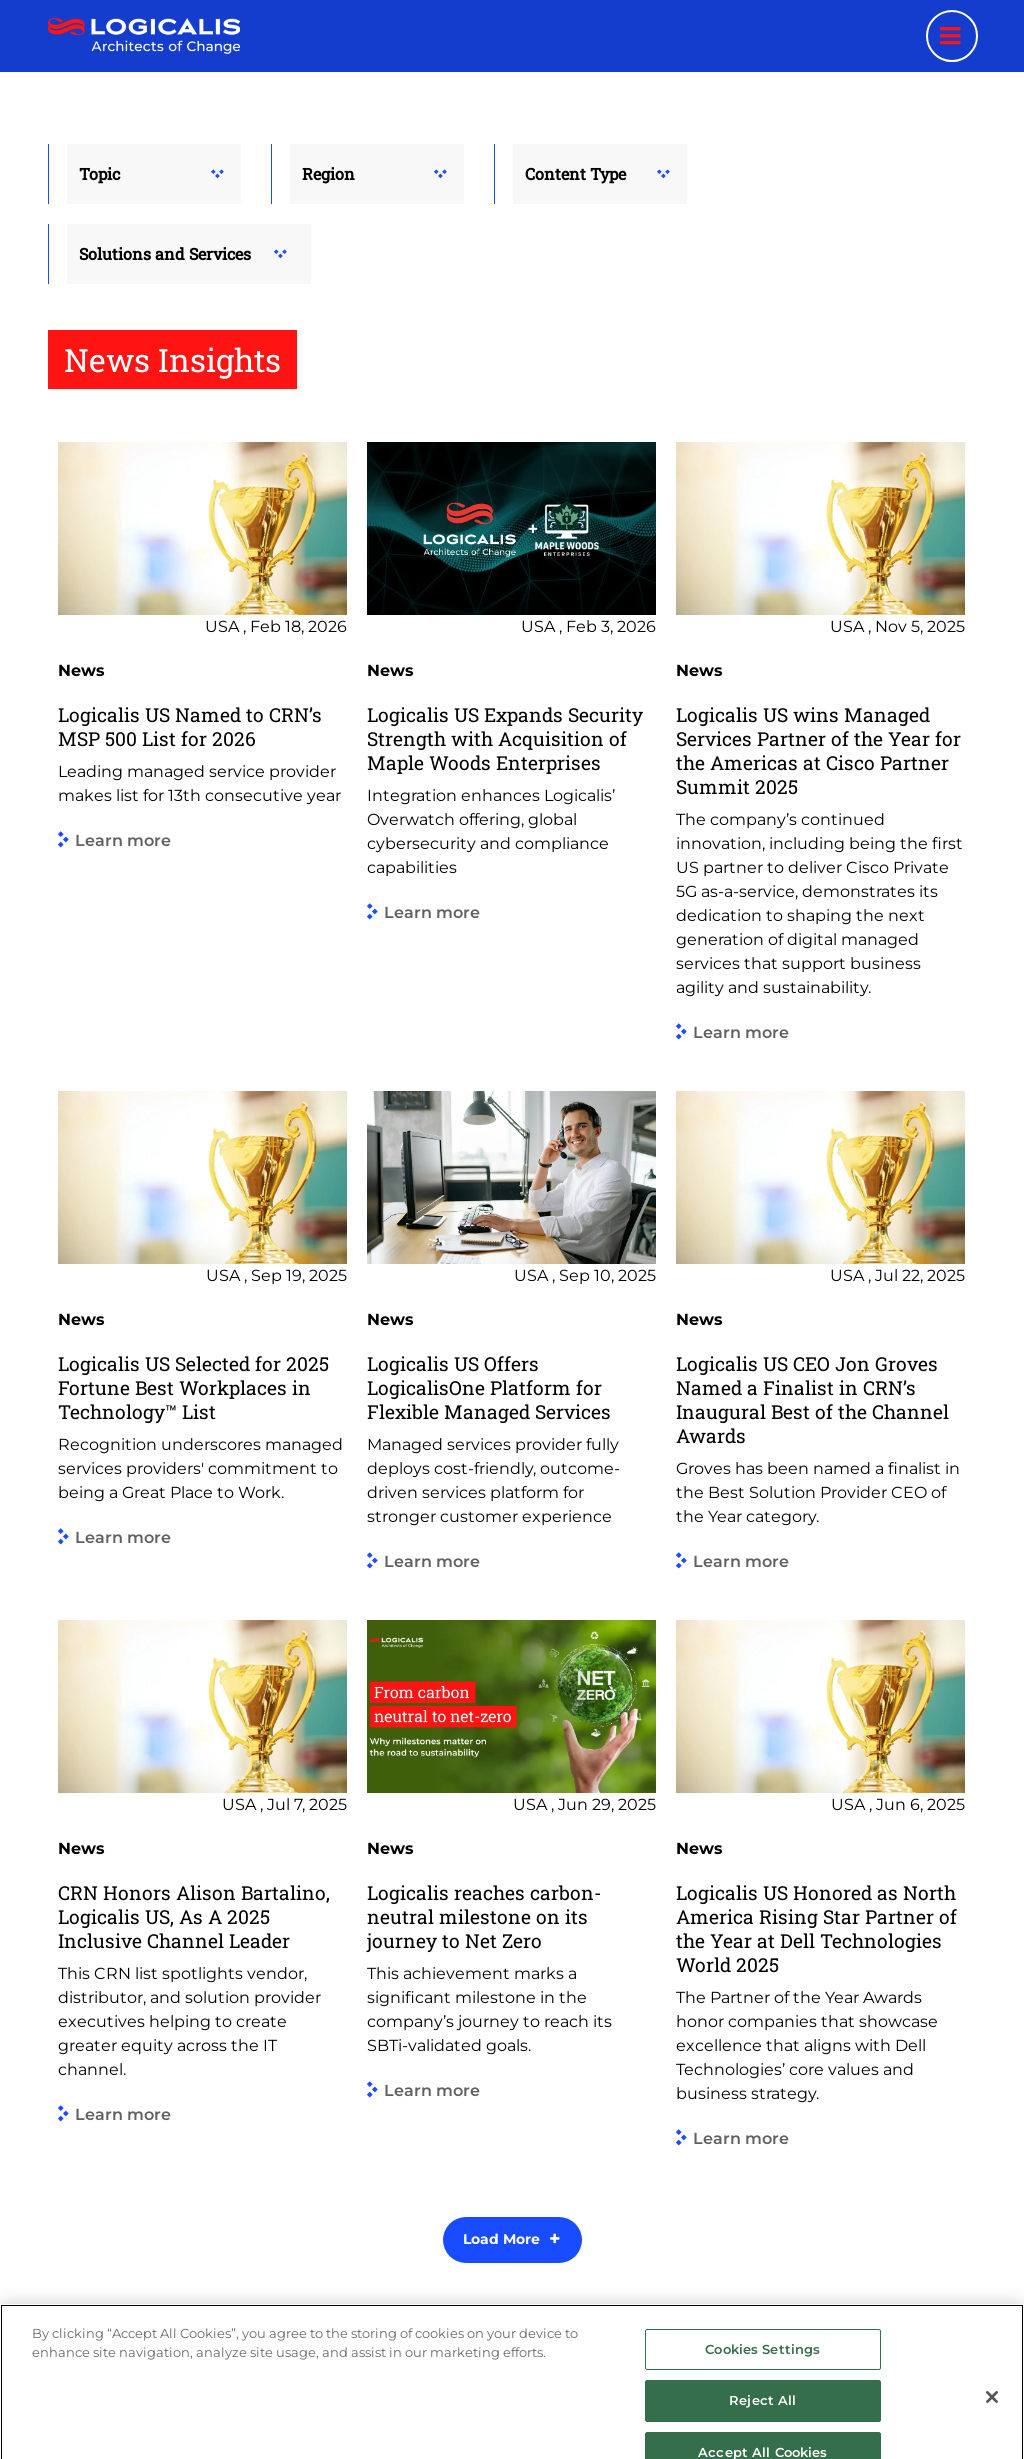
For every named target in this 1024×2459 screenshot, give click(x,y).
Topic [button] (99, 173)
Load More (501, 2239)
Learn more (123, 840)
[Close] (992, 2426)
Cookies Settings (762, 2378)
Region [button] (328, 173)
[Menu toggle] (952, 36)
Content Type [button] (575, 173)
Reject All (762, 2430)
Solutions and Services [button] (165, 253)
